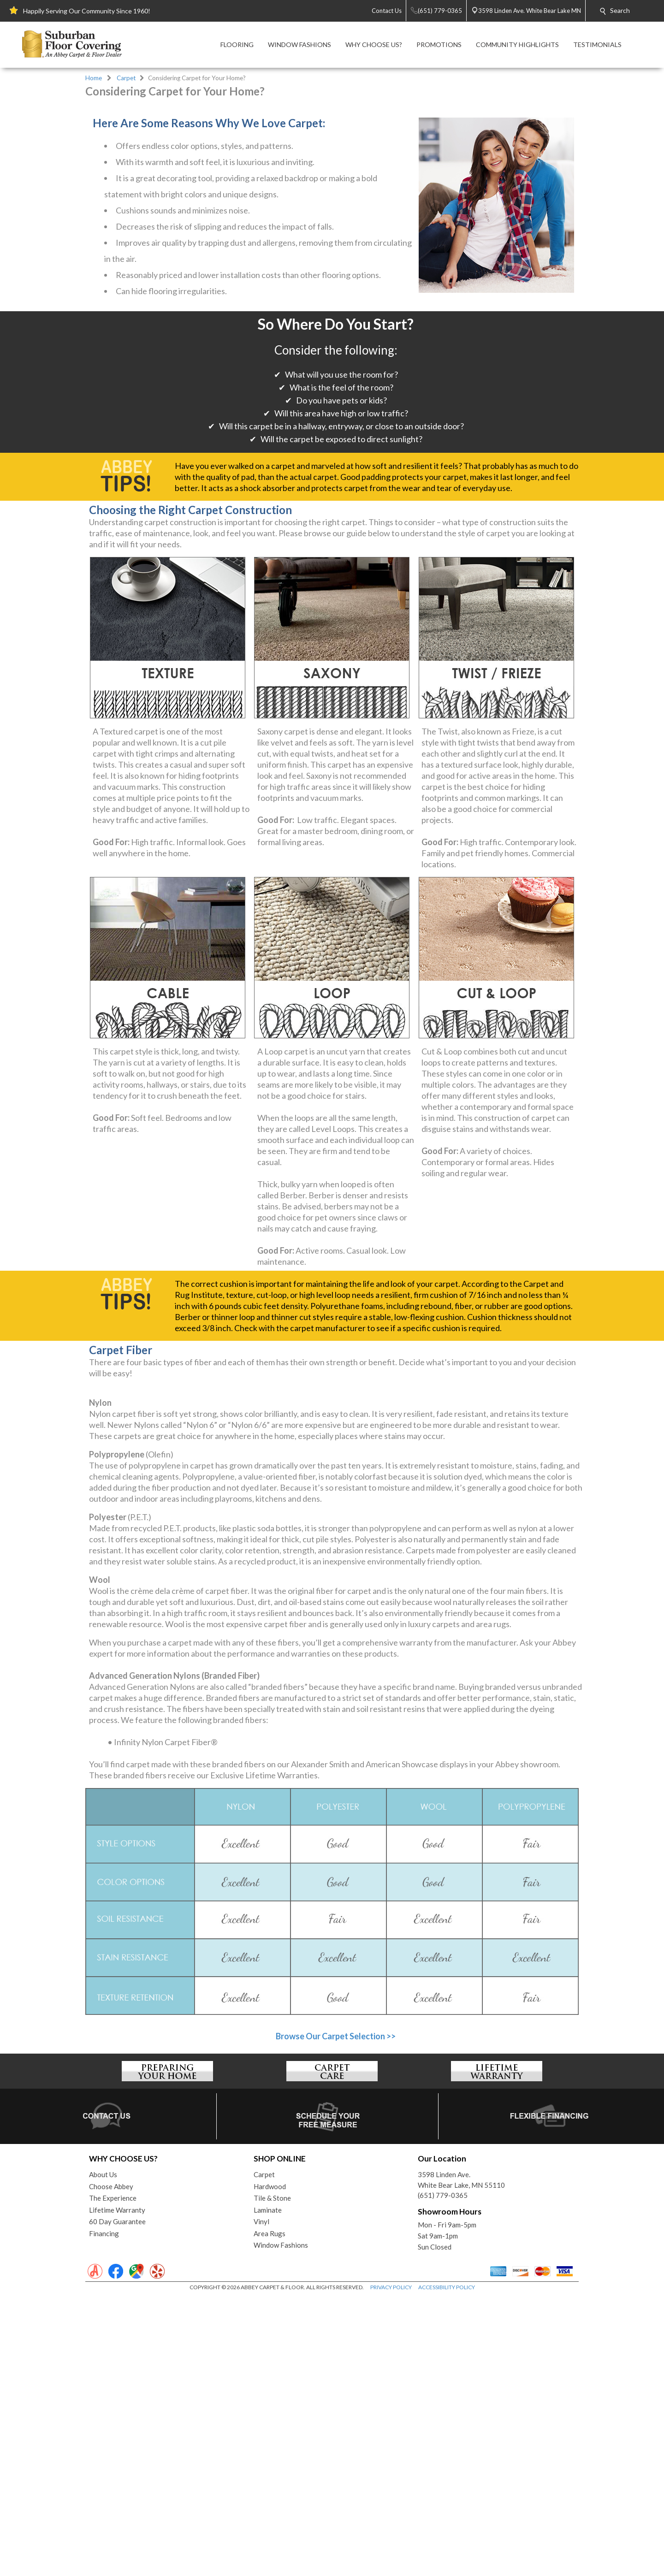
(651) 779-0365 (443, 2474)
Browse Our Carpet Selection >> (336, 2315)
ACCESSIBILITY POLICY (446, 2566)
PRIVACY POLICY (391, 2566)
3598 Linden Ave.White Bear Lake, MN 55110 (461, 2459)
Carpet (126, 78)
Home (93, 78)
